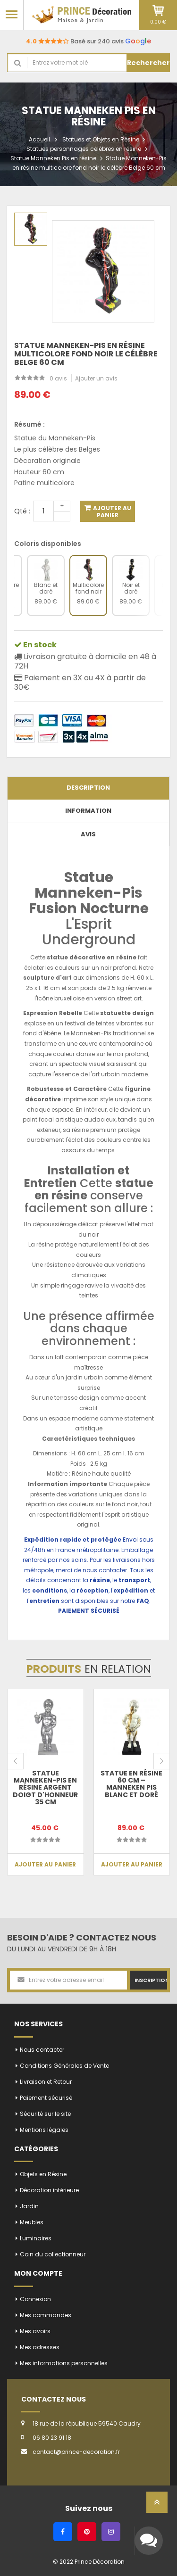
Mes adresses (39, 2347)
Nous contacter (42, 2050)
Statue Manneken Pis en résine (53, 158)
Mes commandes (45, 2315)
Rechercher (148, 62)
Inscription (151, 1980)
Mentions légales (44, 2130)
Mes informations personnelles (64, 2363)
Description (88, 787)
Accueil (39, 139)
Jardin (29, 2206)
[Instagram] (110, 2531)
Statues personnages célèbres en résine (83, 149)
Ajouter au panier (111, 511)
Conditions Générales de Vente (64, 2066)
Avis (88, 834)
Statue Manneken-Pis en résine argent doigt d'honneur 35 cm (45, 1787)
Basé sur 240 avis (88, 41)
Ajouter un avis (96, 378)
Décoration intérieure (49, 2190)
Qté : (22, 511)
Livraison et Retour (46, 2082)
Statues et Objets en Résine (100, 139)
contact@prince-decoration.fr (76, 2452)
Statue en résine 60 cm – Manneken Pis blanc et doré (131, 1784)
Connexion (35, 2299)
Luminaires (35, 2238)
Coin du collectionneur (52, 2254)
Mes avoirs (35, 2331)
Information (88, 810)
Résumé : (29, 424)
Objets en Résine (43, 2174)
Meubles (31, 2222)
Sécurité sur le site (45, 2114)
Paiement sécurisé (46, 2098)
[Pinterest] (86, 2531)
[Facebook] (62, 2531)
